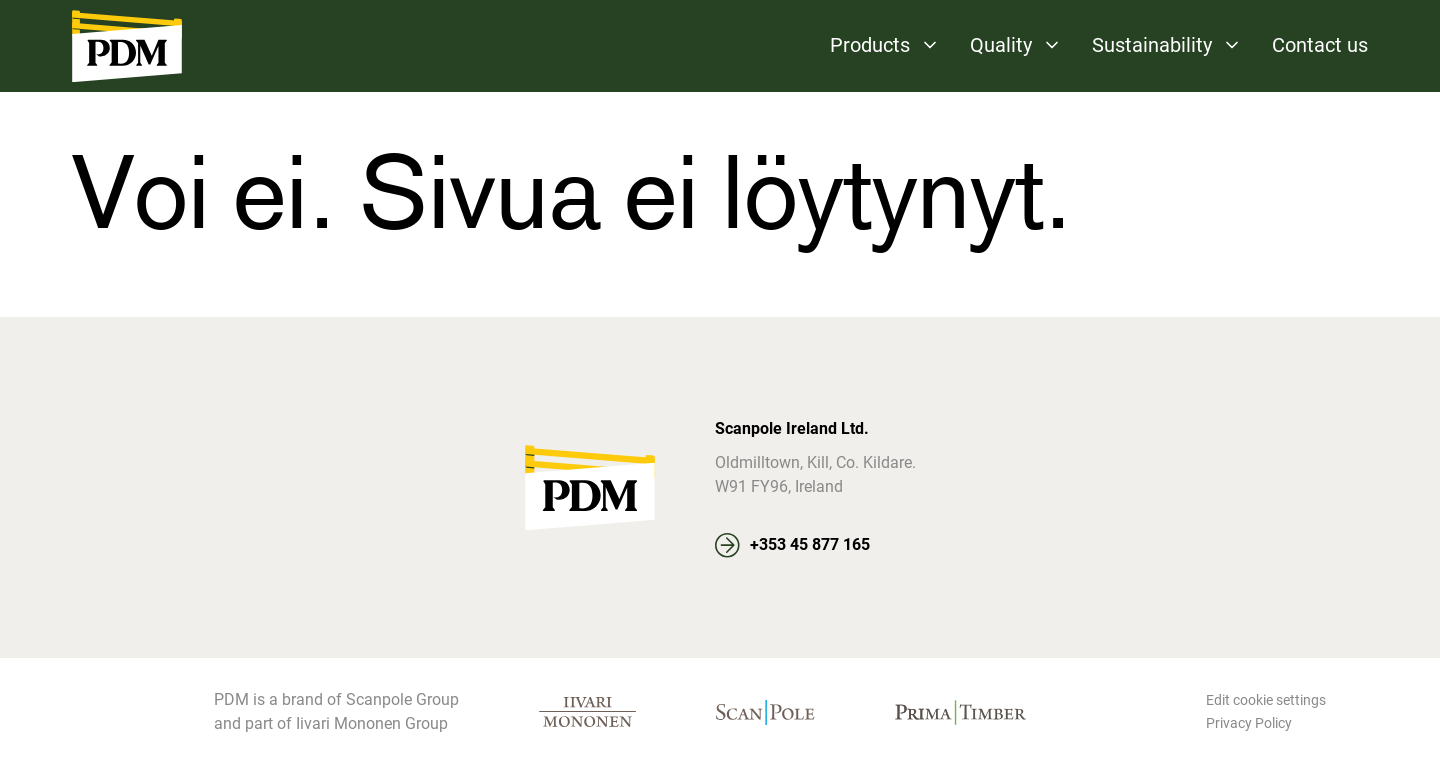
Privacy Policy (1249, 723)
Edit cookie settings (1266, 700)
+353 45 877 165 (810, 544)
